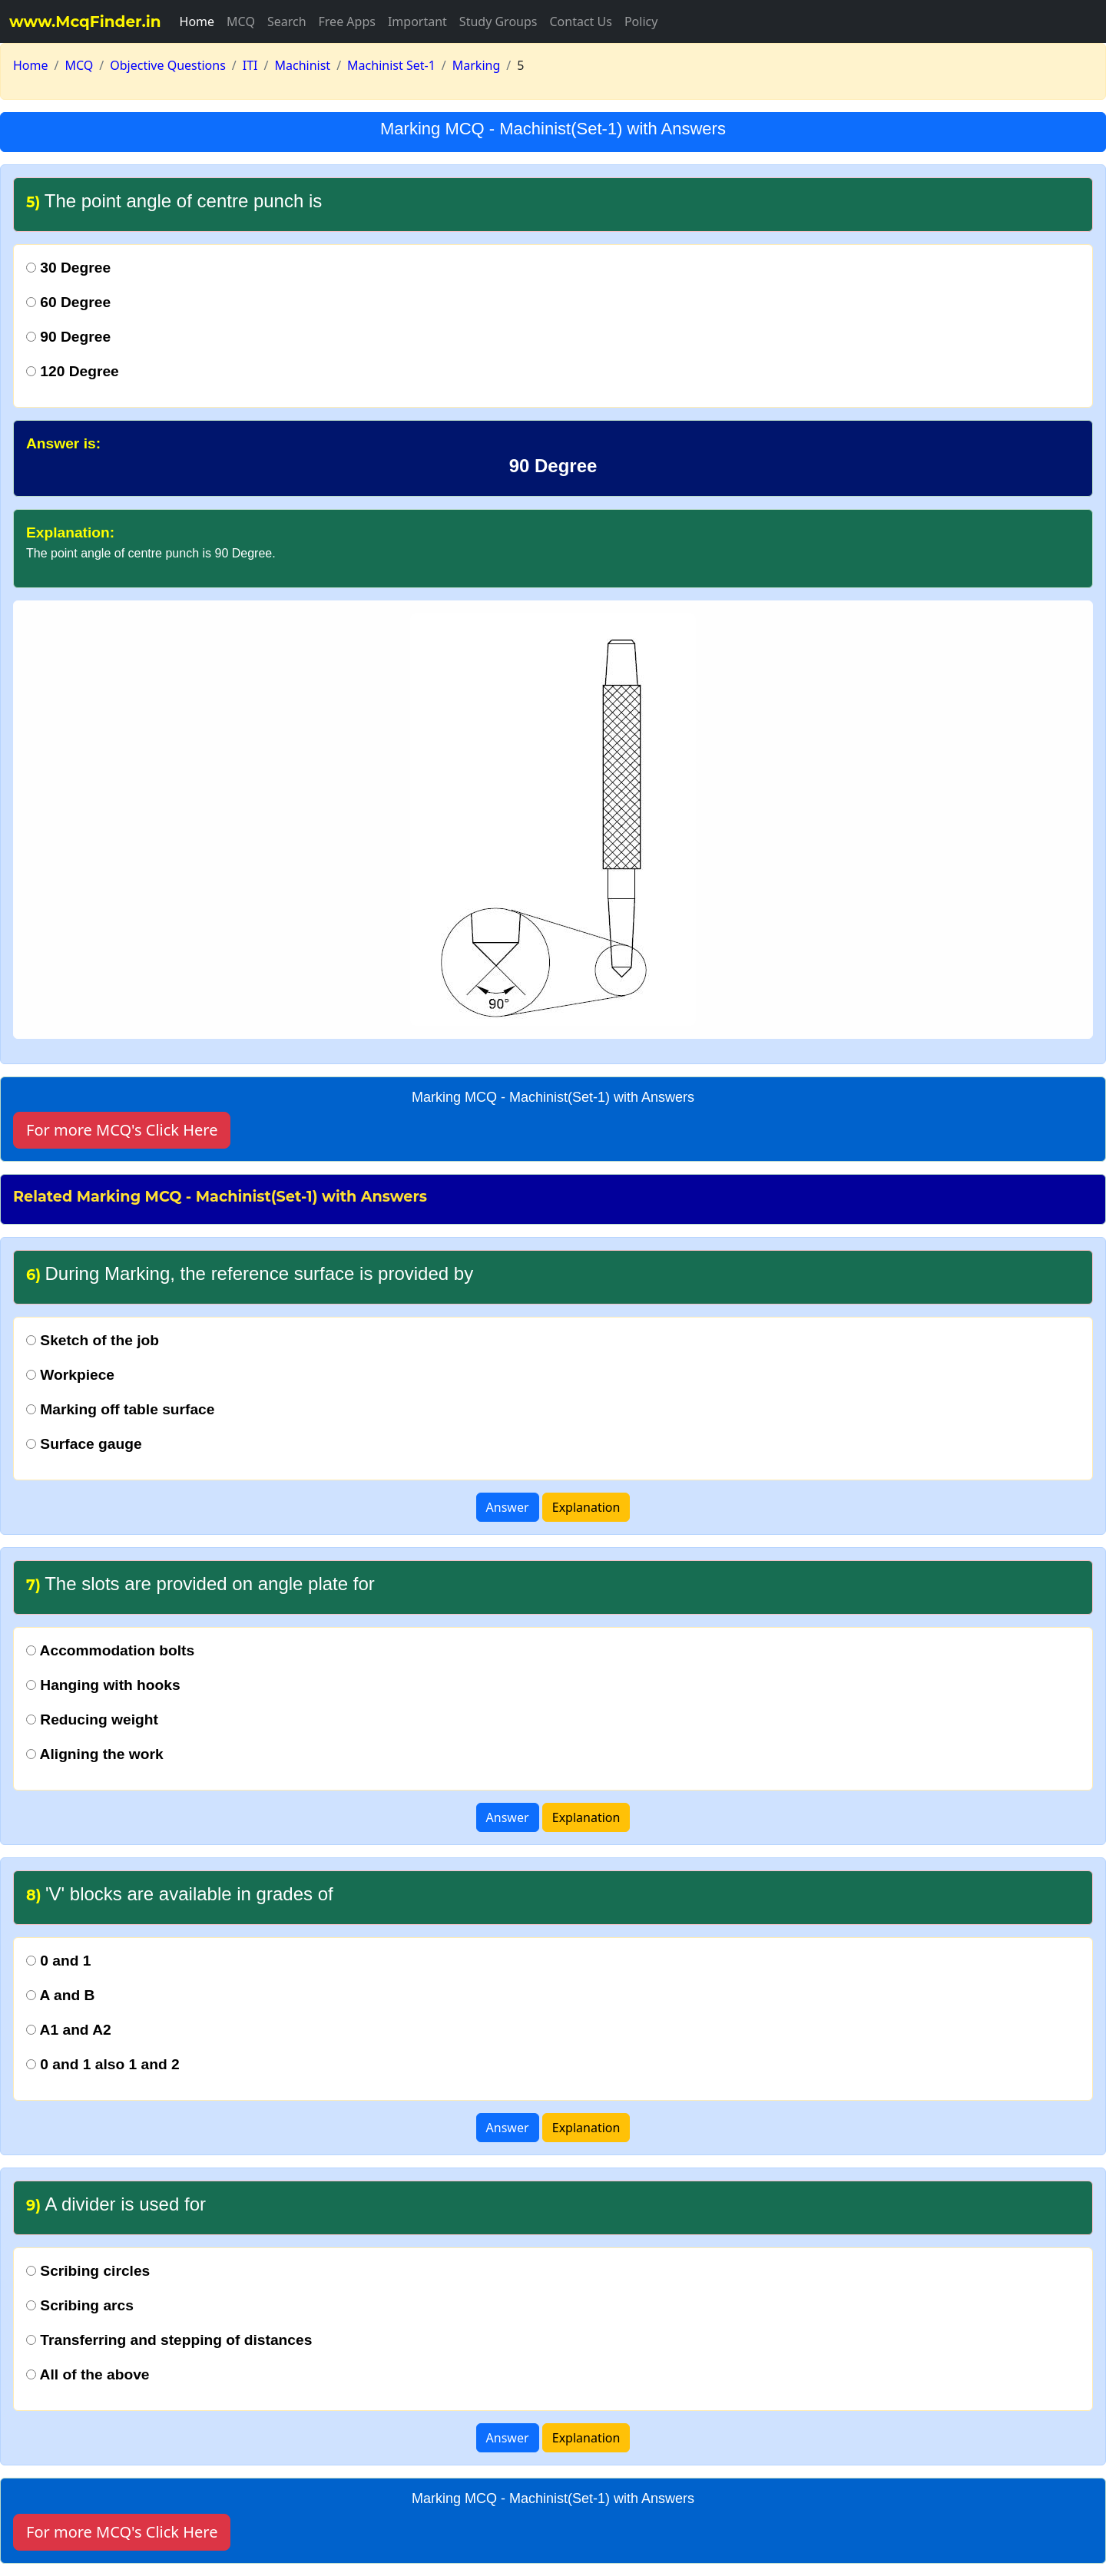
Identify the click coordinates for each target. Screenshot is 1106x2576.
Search (286, 21)
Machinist (303, 65)
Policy (640, 21)
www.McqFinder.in (85, 21)
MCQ (241, 21)
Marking (476, 65)
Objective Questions (168, 65)
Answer (507, 1507)
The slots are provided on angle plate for (200, 1583)
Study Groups (498, 21)
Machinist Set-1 (391, 65)
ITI (250, 65)
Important (417, 21)
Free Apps (347, 21)
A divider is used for (116, 2204)
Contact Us (580, 21)
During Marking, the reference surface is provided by (249, 1273)
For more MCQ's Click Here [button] (121, 1129)
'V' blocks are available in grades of (179, 1893)
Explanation (586, 1507)
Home (197, 21)
